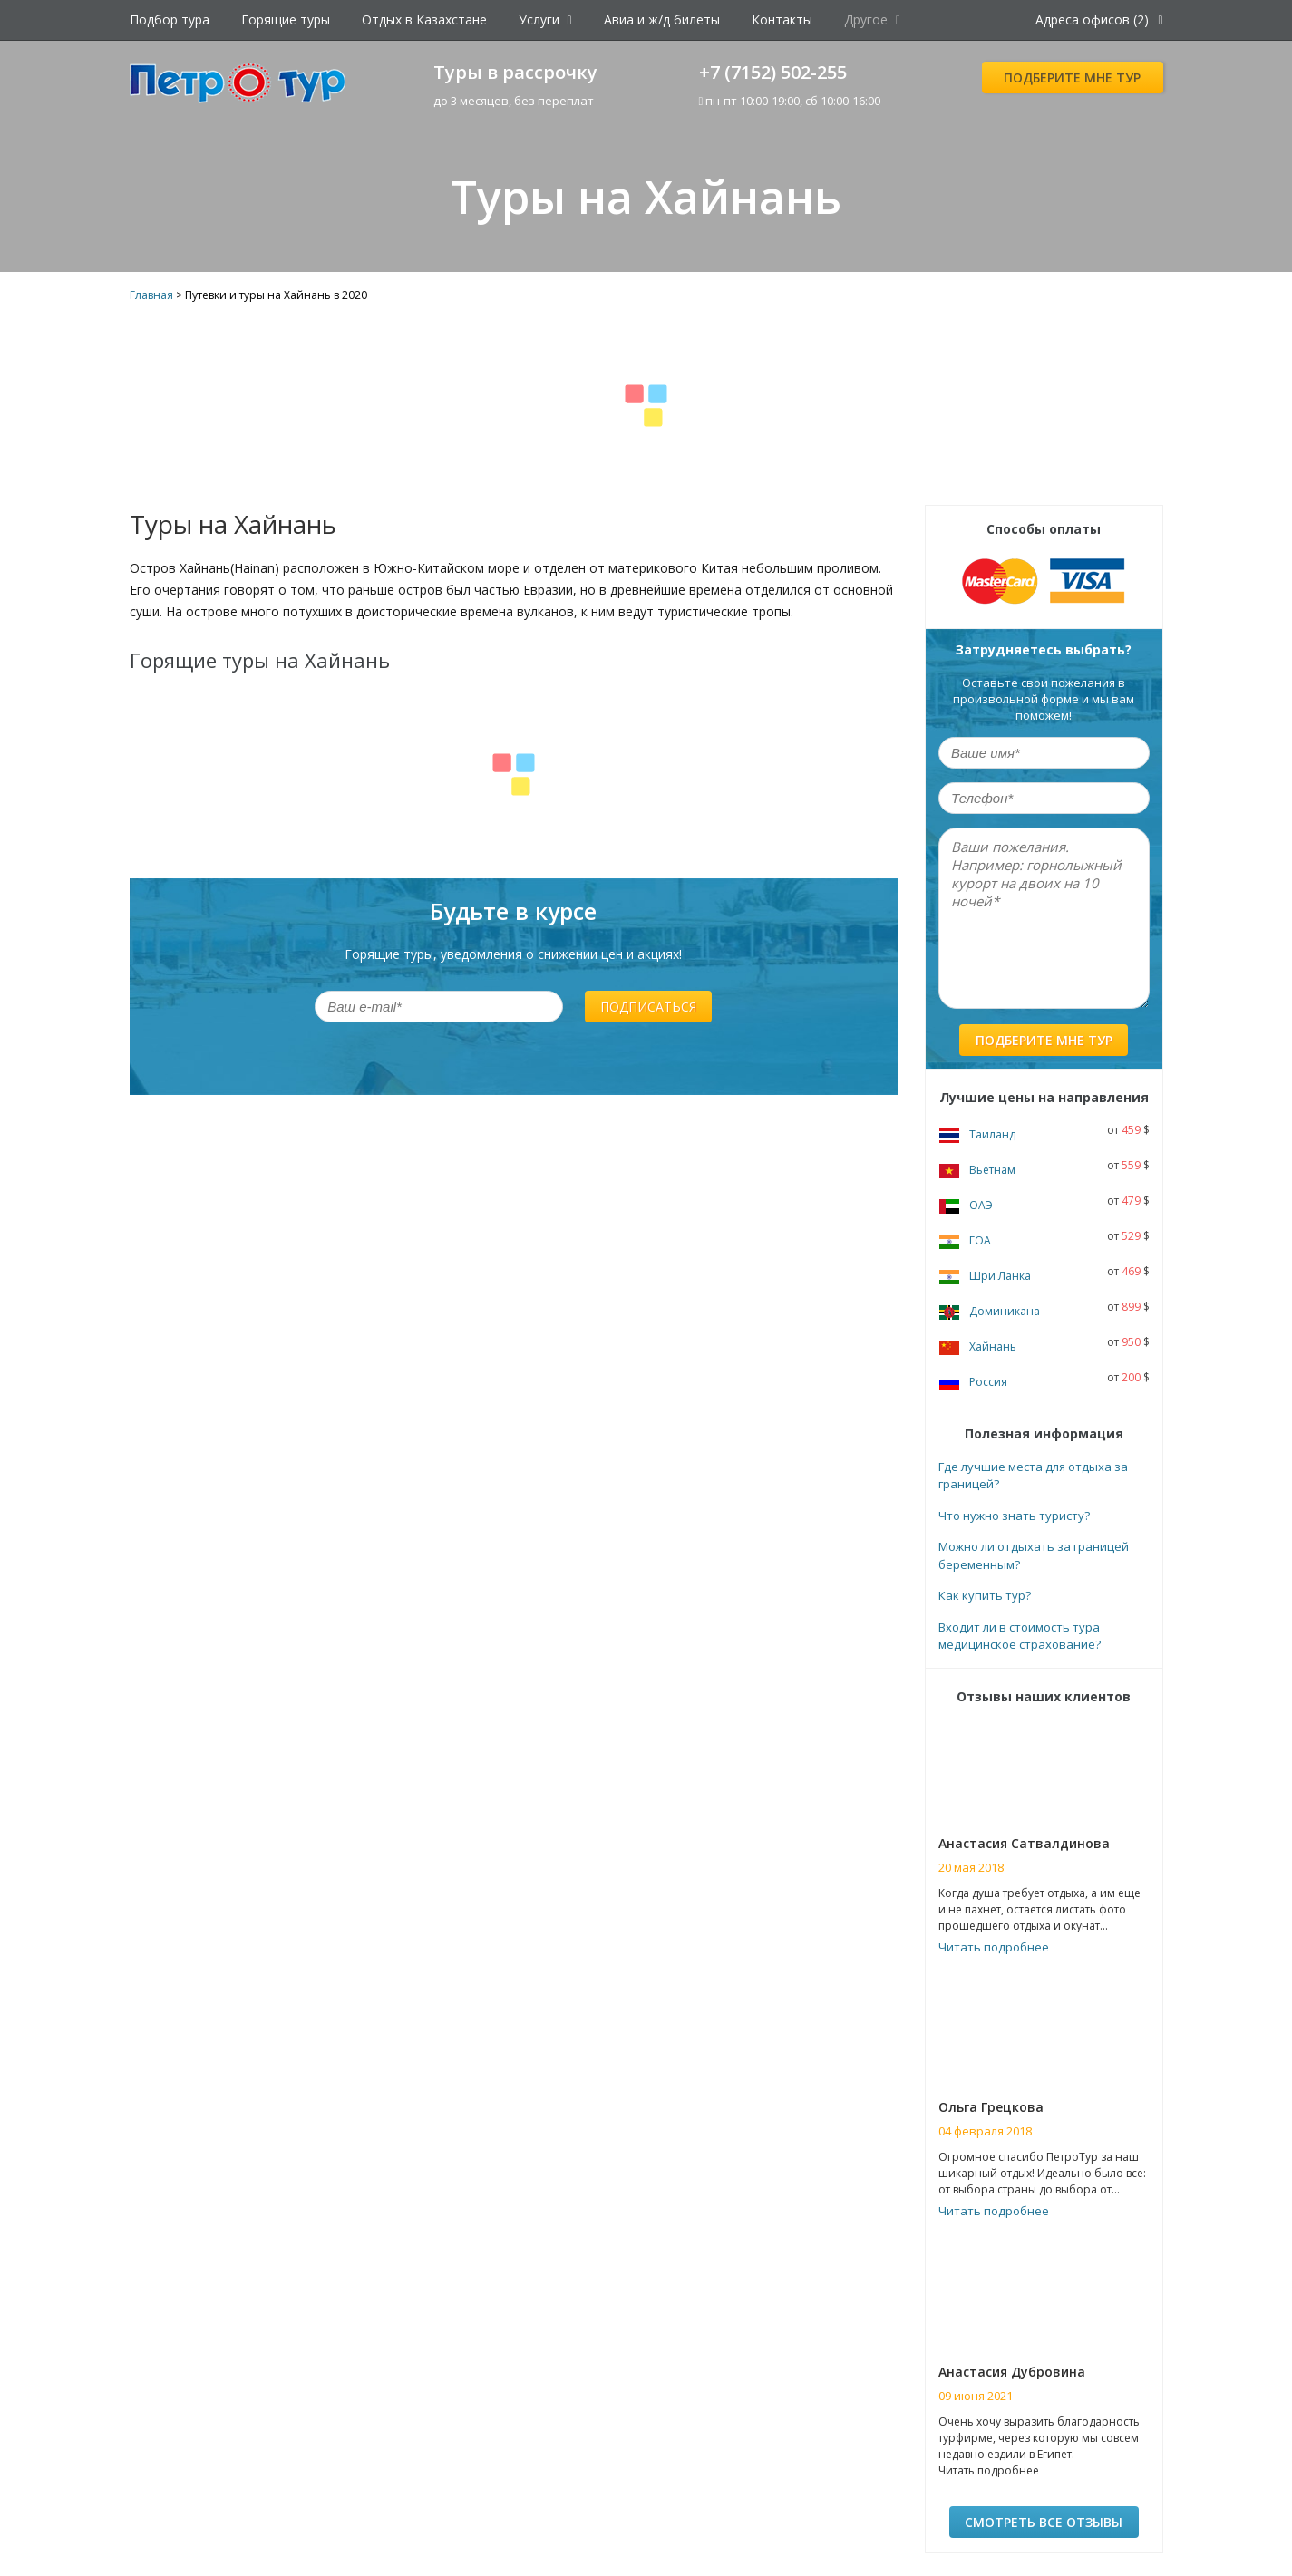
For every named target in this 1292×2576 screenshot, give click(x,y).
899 (1131, 1306)
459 (1131, 1130)
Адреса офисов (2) (1098, 19)
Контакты (782, 19)
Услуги (545, 19)
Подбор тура (169, 19)
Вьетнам (976, 1171)
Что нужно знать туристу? (1014, 1515)
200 (1131, 1377)
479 (1131, 1200)
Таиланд (976, 1136)
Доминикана (989, 1312)
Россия (972, 1383)
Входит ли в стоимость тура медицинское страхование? (1019, 1636)
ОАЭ (965, 1206)
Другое (872, 19)
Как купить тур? (984, 1595)
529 (1131, 1236)
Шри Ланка (984, 1277)
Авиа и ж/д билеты (662, 19)
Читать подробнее (993, 1947)
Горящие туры (285, 19)
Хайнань (977, 1348)
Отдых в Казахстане (424, 19)
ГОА (964, 1242)
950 (1131, 1342)
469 (1131, 1271)
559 (1131, 1165)
